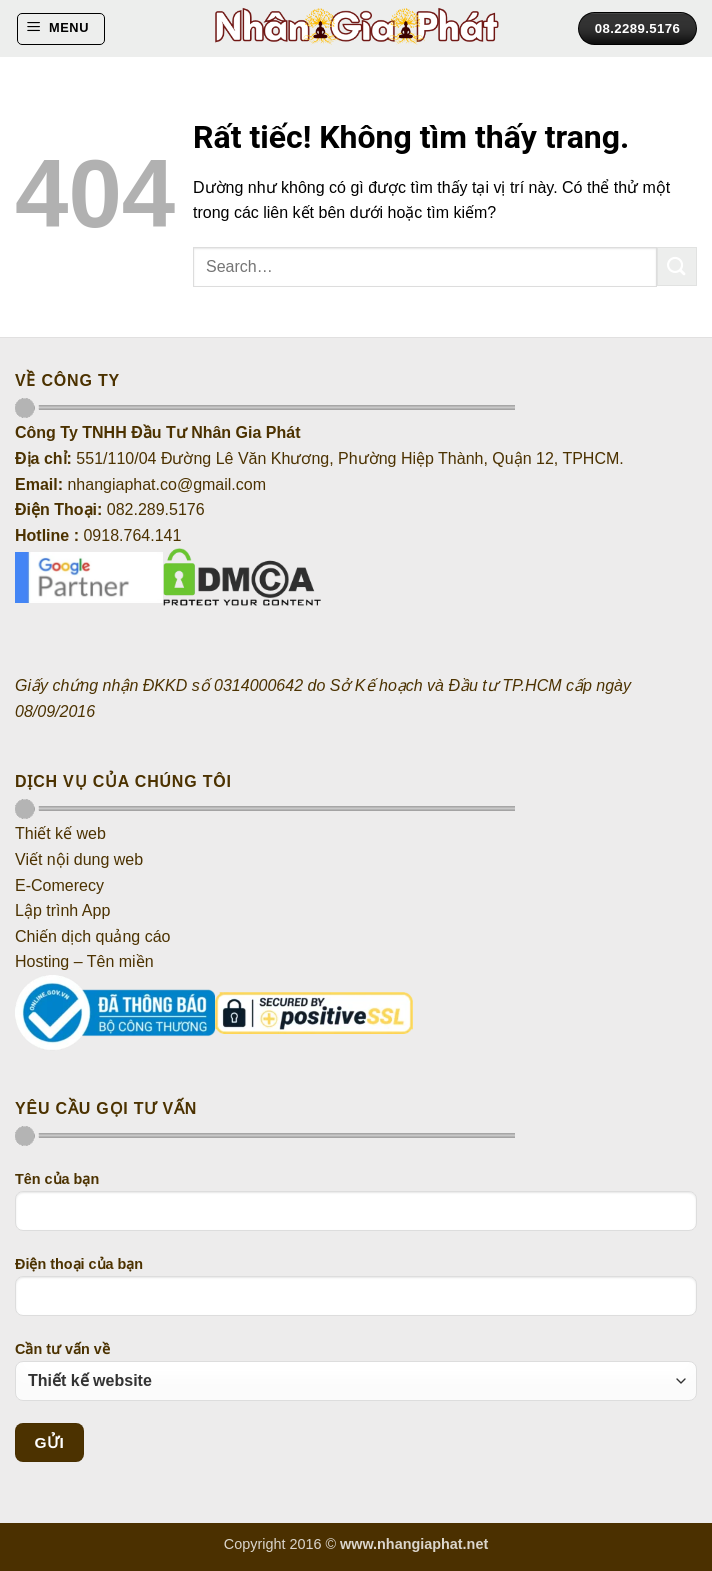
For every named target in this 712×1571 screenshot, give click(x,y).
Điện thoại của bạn (356, 1294)
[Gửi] (677, 266)
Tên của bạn (356, 1209)
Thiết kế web (60, 833)
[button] (61, 29)
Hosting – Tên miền (86, 961)
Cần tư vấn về (356, 1371)
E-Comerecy (59, 885)
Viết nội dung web (79, 859)
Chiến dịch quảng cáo (92, 936)
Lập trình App (62, 910)
